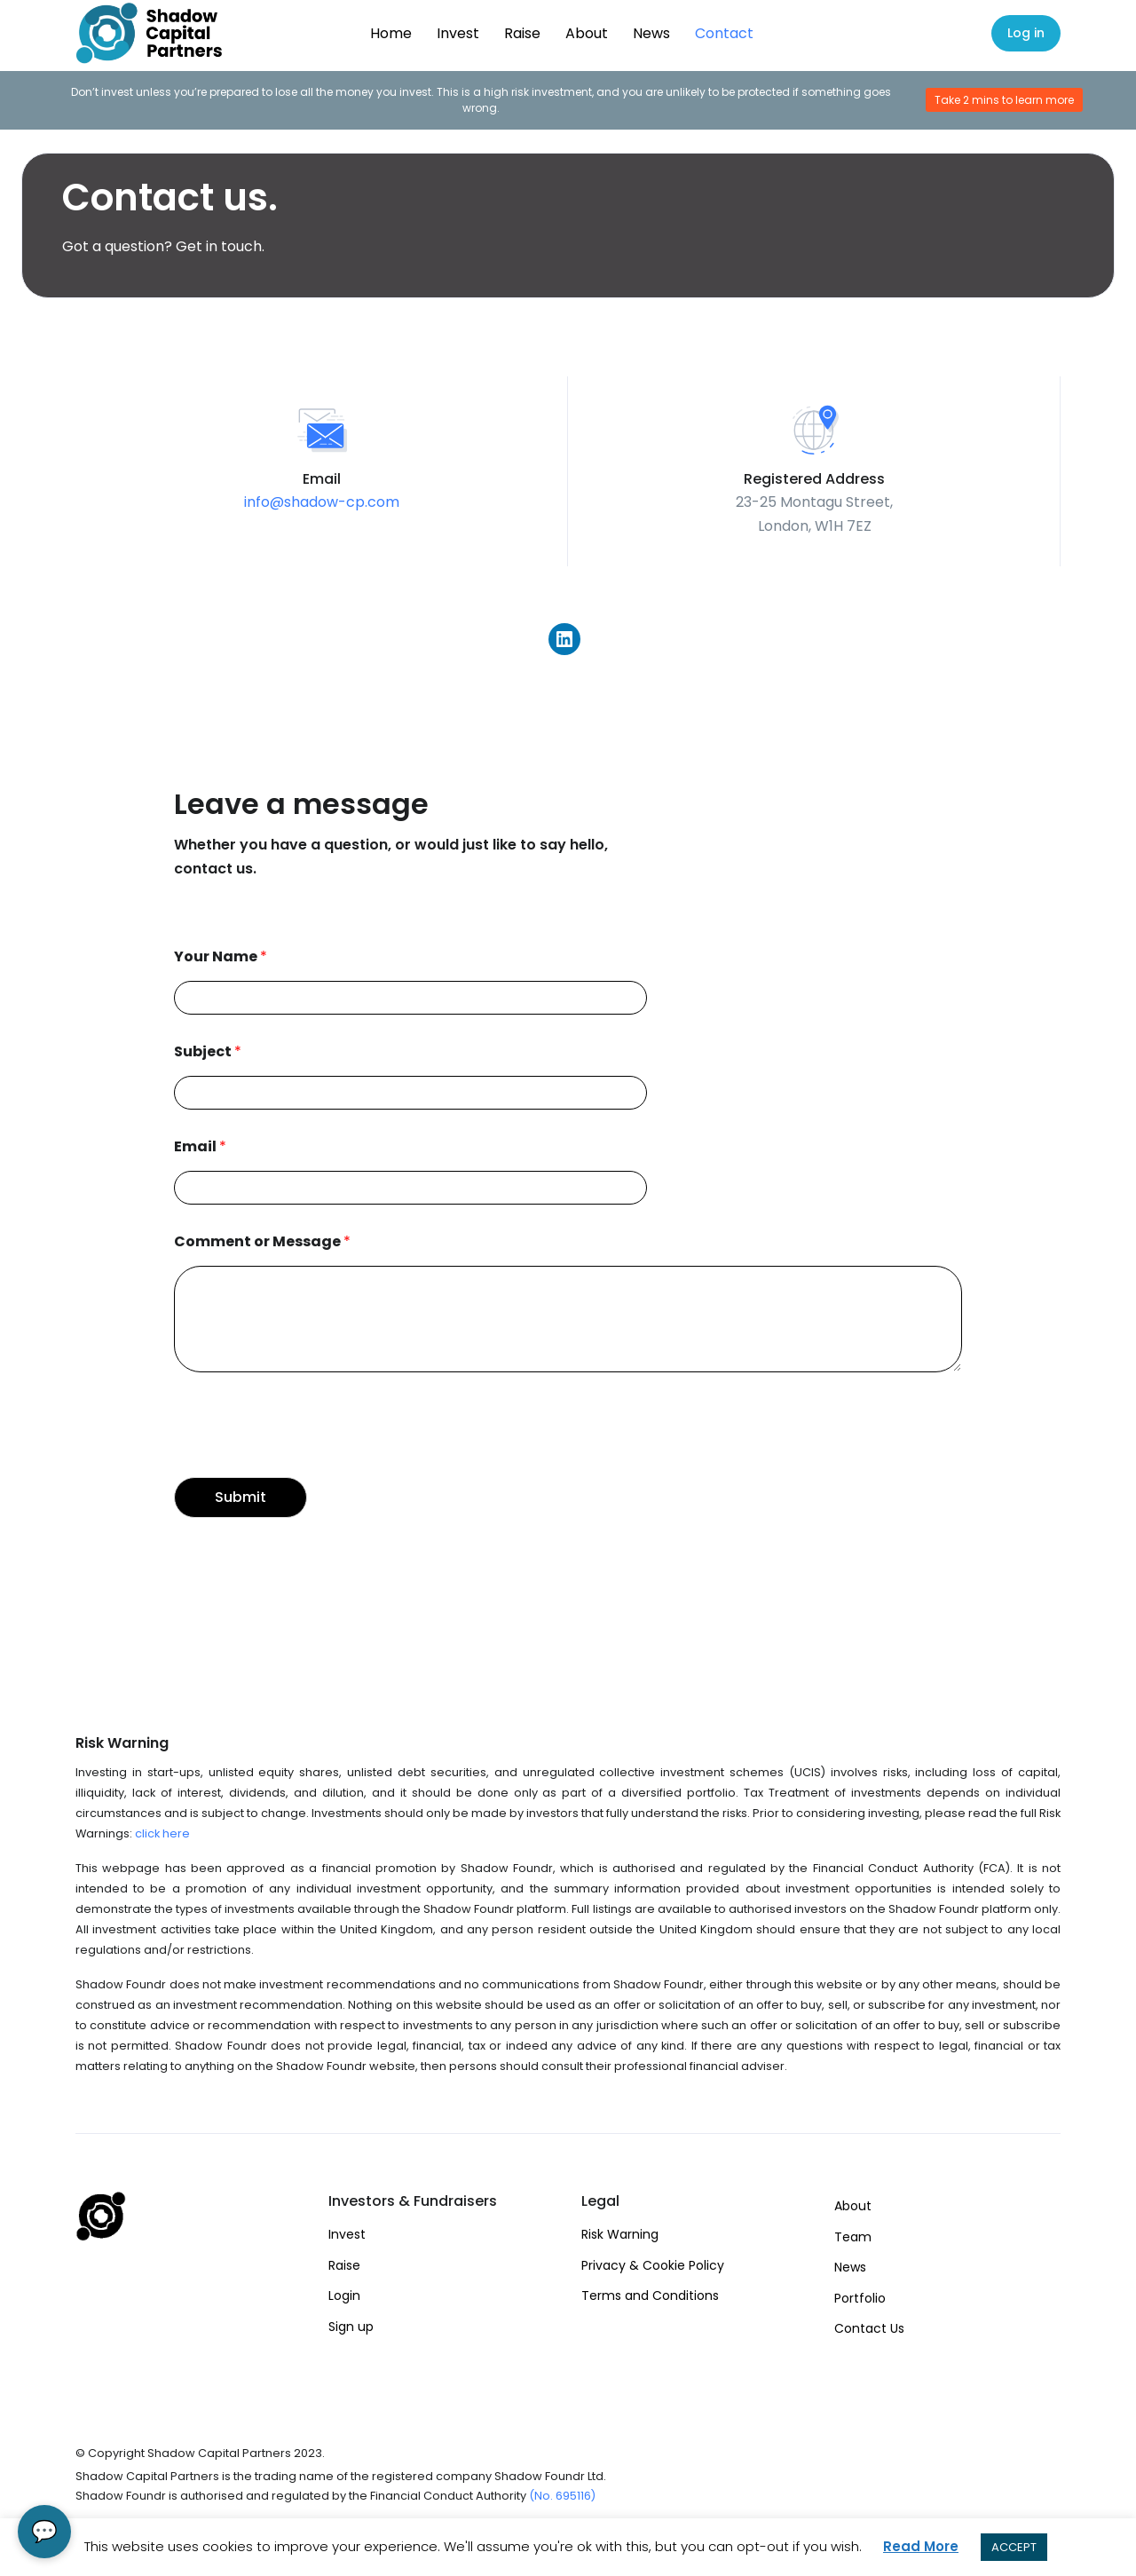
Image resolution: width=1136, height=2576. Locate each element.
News (651, 33)
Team (853, 2237)
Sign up (351, 2326)
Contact (724, 33)
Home (391, 33)
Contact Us (869, 2328)
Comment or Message (262, 1242)
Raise (522, 33)
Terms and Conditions (650, 2295)
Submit (240, 1497)
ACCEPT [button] (1014, 2547)
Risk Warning (620, 2234)
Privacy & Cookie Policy (652, 2265)
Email (200, 1147)
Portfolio (860, 2298)
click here (162, 1833)
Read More (920, 2546)
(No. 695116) (562, 2495)
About (586, 33)
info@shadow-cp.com (321, 502)
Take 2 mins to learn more (1004, 99)
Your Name (220, 957)
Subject (207, 1052)
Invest (458, 33)
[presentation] (309, 1447)
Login (344, 2295)
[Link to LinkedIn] (564, 636)
